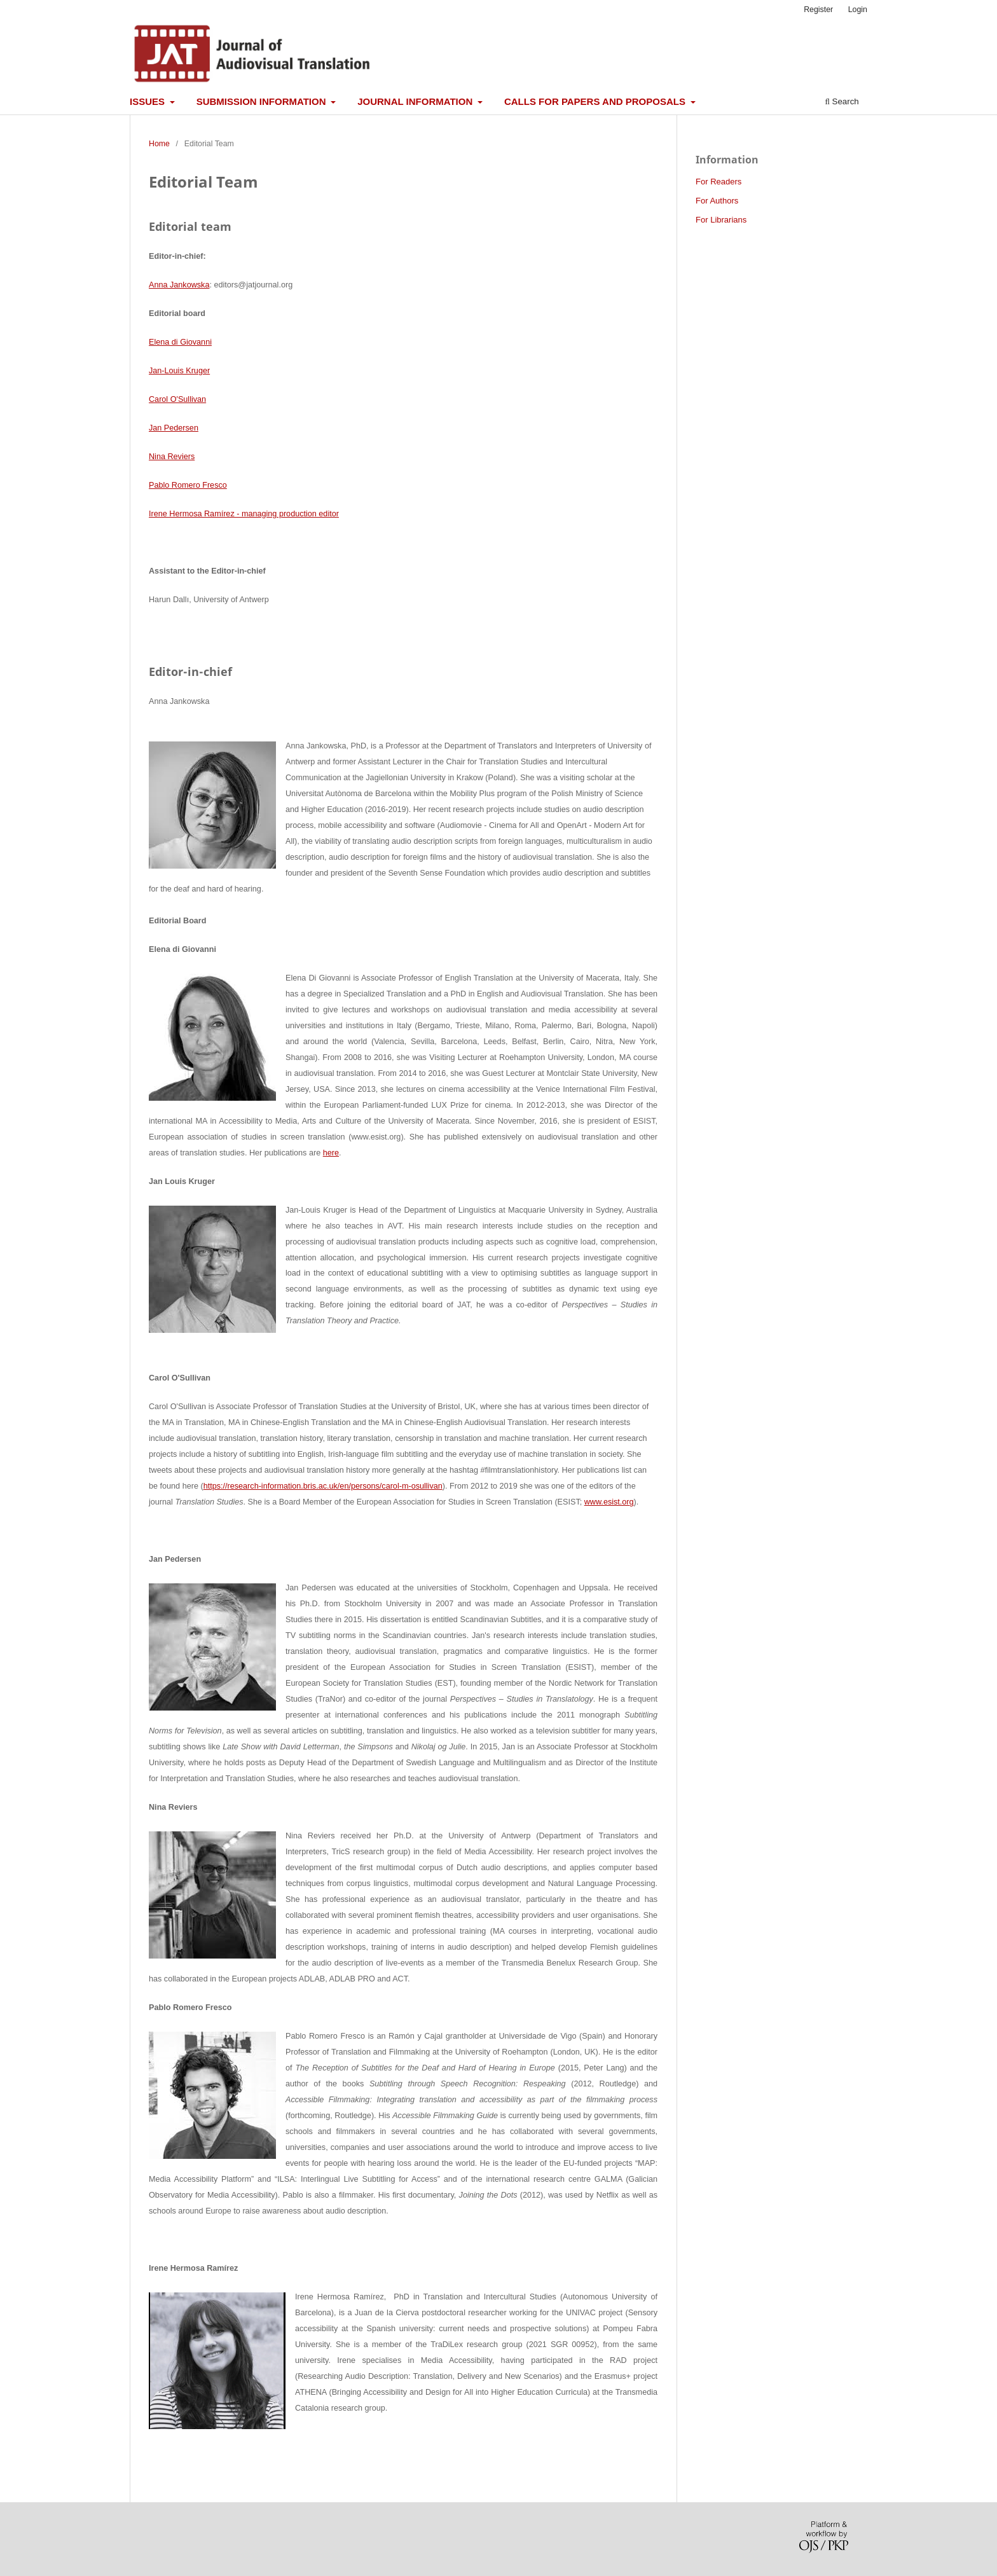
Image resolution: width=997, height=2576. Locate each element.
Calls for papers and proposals (596, 101)
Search (841, 101)
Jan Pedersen (173, 428)
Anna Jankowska (179, 284)
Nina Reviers (172, 456)
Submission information (262, 101)
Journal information (416, 101)
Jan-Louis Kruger (179, 370)
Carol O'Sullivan (177, 399)
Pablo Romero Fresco (188, 485)
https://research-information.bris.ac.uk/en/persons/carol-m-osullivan (323, 1486)
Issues (148, 101)
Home (159, 143)
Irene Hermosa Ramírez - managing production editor (244, 513)
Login (857, 9)
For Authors (717, 200)
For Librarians (721, 219)
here (331, 1152)
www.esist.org (609, 1502)
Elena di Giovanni (180, 342)
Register (818, 9)
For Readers (718, 181)
